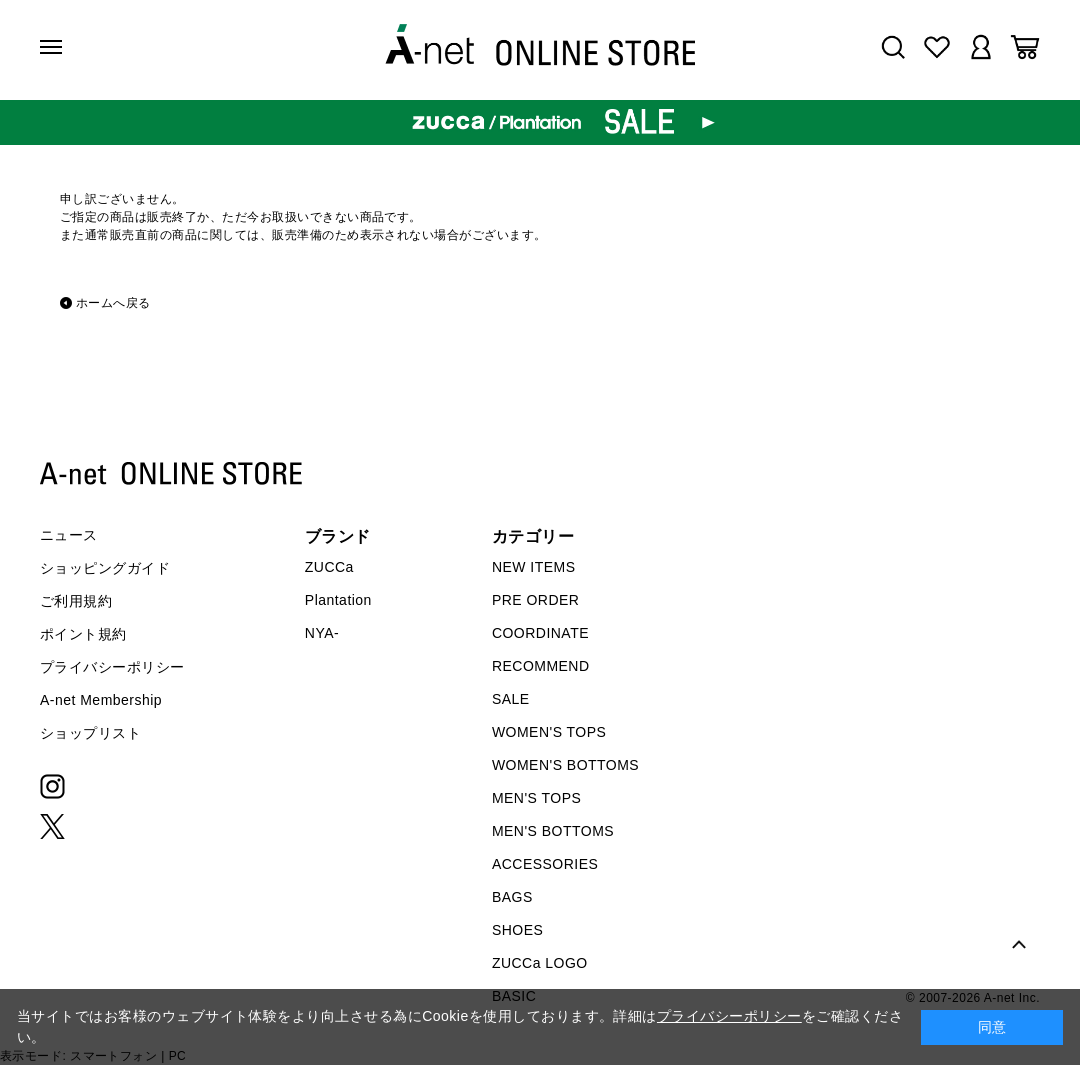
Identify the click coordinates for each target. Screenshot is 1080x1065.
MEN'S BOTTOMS (553, 831)
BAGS (512, 897)
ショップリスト (90, 733)
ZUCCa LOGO (540, 963)
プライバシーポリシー (112, 667)
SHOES (517, 930)
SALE (511, 699)
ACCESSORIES (545, 864)
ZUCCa (329, 567)
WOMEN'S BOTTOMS (565, 765)
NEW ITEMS (534, 567)
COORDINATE (540, 633)
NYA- (322, 633)
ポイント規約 (83, 634)
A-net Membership (101, 700)
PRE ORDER (536, 600)
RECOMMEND (541, 666)
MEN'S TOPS (536, 798)
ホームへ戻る (113, 303)
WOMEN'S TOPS (549, 732)
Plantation (338, 600)
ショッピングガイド (105, 568)
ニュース (69, 535)
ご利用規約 (76, 601)
